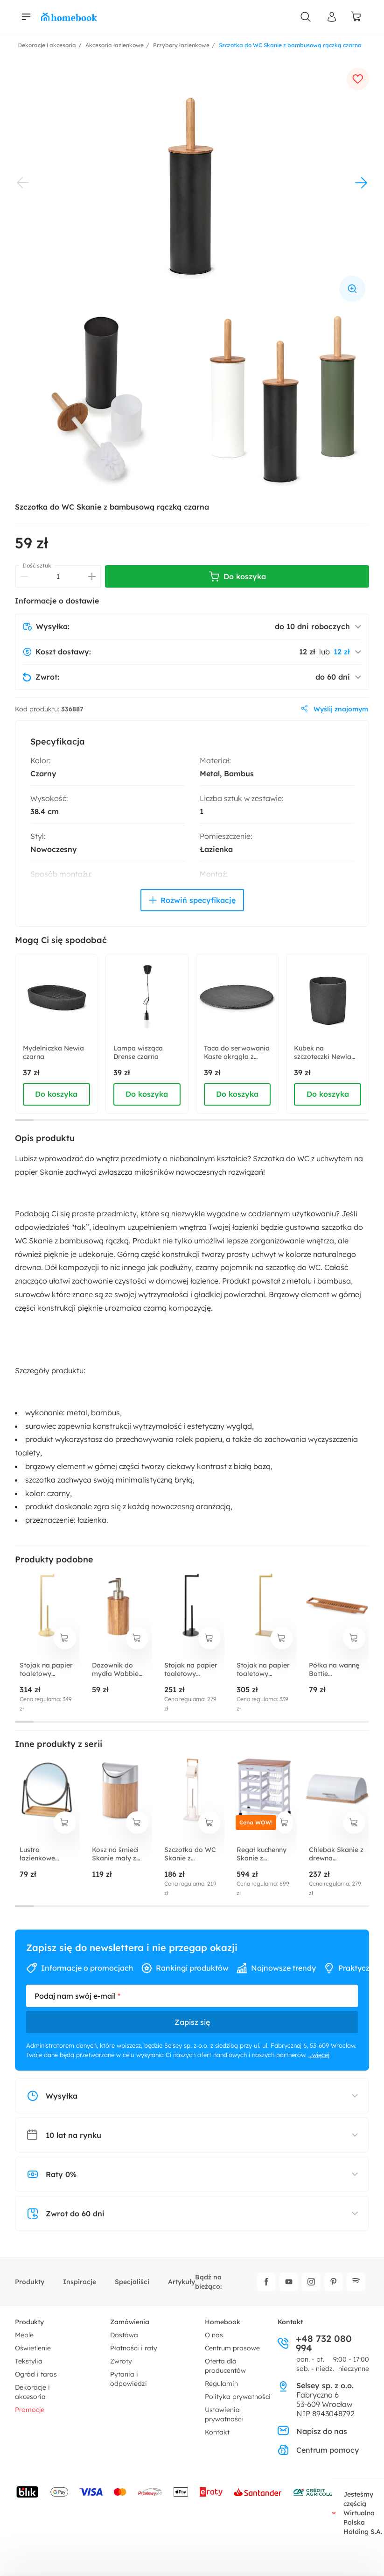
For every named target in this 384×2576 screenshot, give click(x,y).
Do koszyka (237, 576)
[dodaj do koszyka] (65, 1638)
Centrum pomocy (318, 2449)
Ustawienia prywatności (224, 2414)
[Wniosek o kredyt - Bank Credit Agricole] (312, 2492)
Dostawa (124, 2335)
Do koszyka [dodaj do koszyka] (56, 1094)
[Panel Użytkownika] (332, 17)
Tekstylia (28, 2361)
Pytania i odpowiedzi (128, 2379)
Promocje (29, 2410)
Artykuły (181, 2282)
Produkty (29, 2282)
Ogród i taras (36, 2374)
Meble (24, 2335)
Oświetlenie (33, 2348)
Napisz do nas (312, 2431)
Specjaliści (132, 2282)
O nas (214, 2335)
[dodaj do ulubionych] (358, 79)
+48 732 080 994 (315, 2343)
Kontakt (217, 2432)
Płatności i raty (133, 2348)
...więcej (318, 2054)
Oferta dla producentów (225, 2366)
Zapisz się (192, 2022)
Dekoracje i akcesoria (32, 2392)
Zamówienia (129, 2322)
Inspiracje (79, 2282)
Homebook (222, 2322)
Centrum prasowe (232, 2348)
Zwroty (121, 2361)
